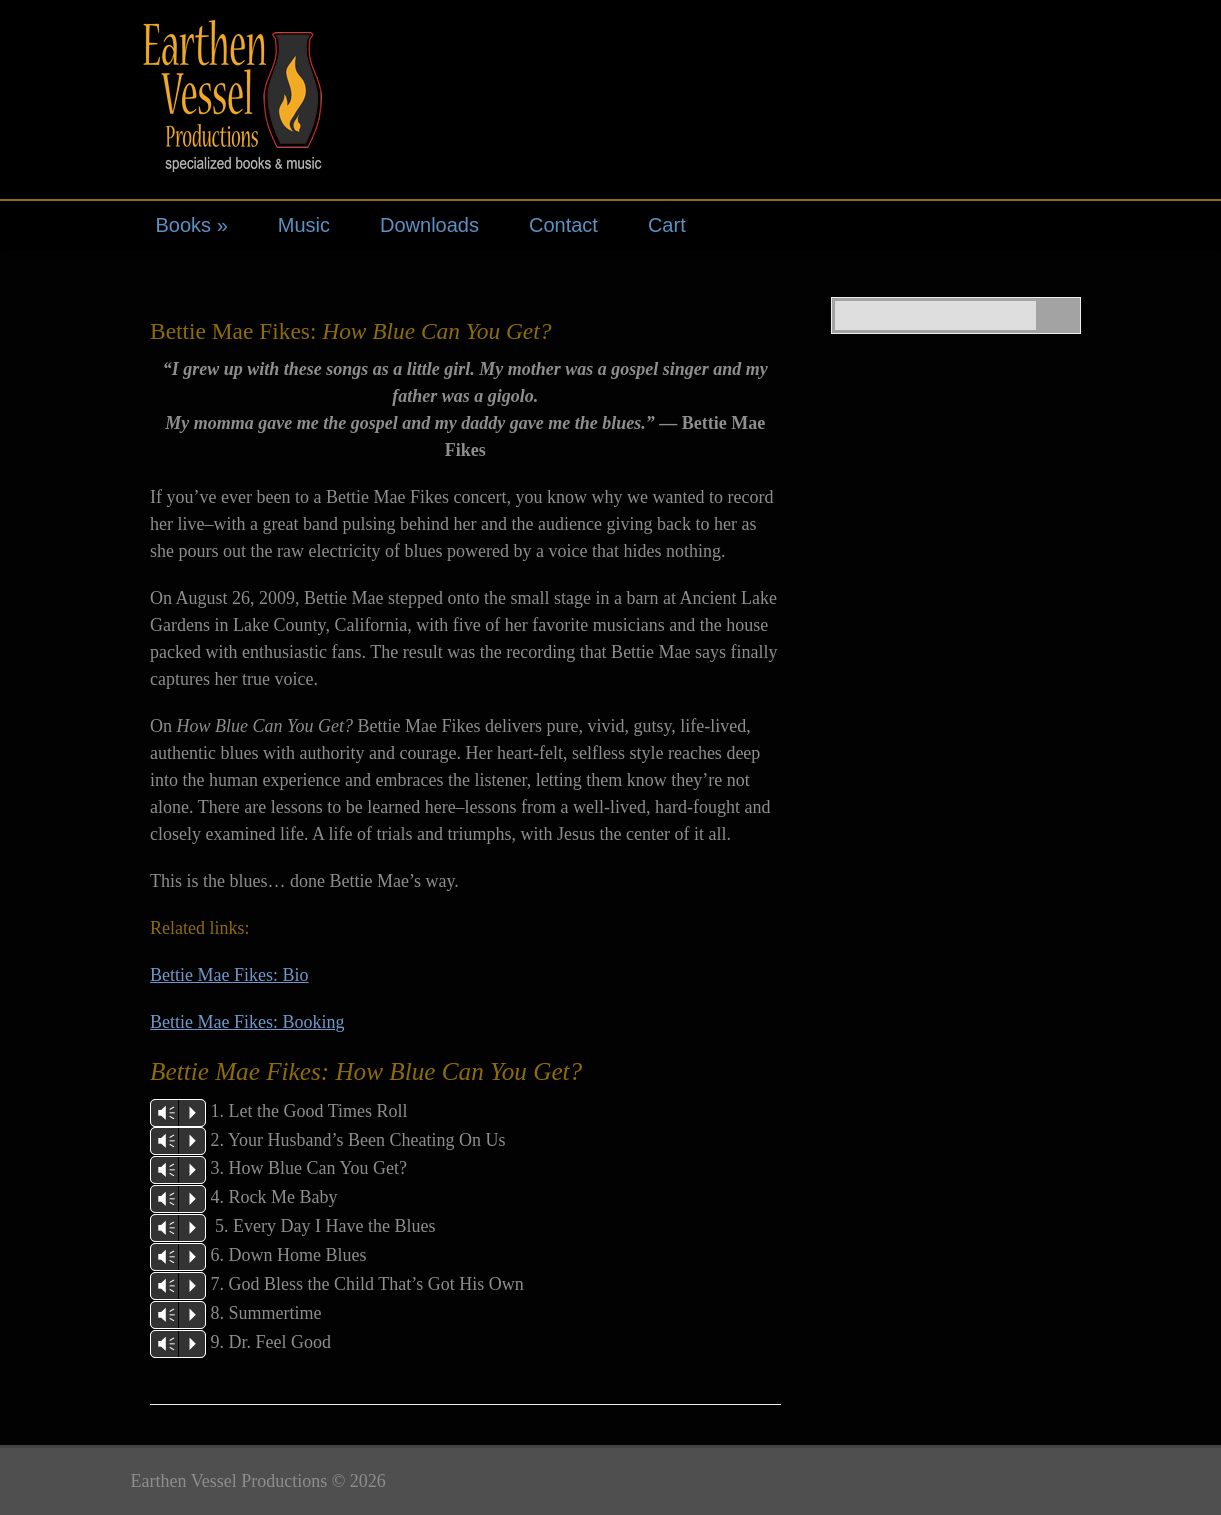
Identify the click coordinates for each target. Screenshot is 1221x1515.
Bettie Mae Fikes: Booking (247, 1022)
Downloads (429, 225)
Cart (667, 225)
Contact (563, 225)
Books (192, 225)
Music (304, 225)
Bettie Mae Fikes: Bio (229, 975)
